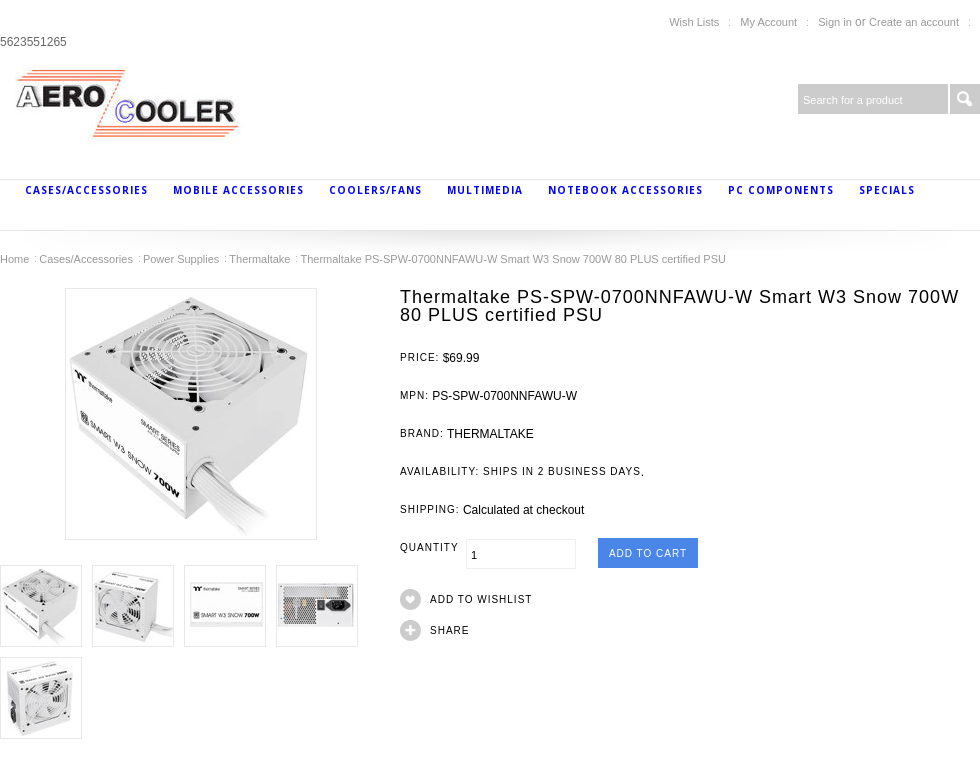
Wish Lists (694, 22)
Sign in (835, 22)
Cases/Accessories (86, 190)
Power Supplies (181, 259)
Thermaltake (259, 259)
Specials (887, 190)
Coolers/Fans (375, 190)
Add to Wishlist (481, 599)
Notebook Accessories (625, 190)
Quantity (433, 547)
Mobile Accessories (238, 190)
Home (14, 259)
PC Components (781, 190)
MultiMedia (485, 190)
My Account (768, 22)
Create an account (914, 22)
